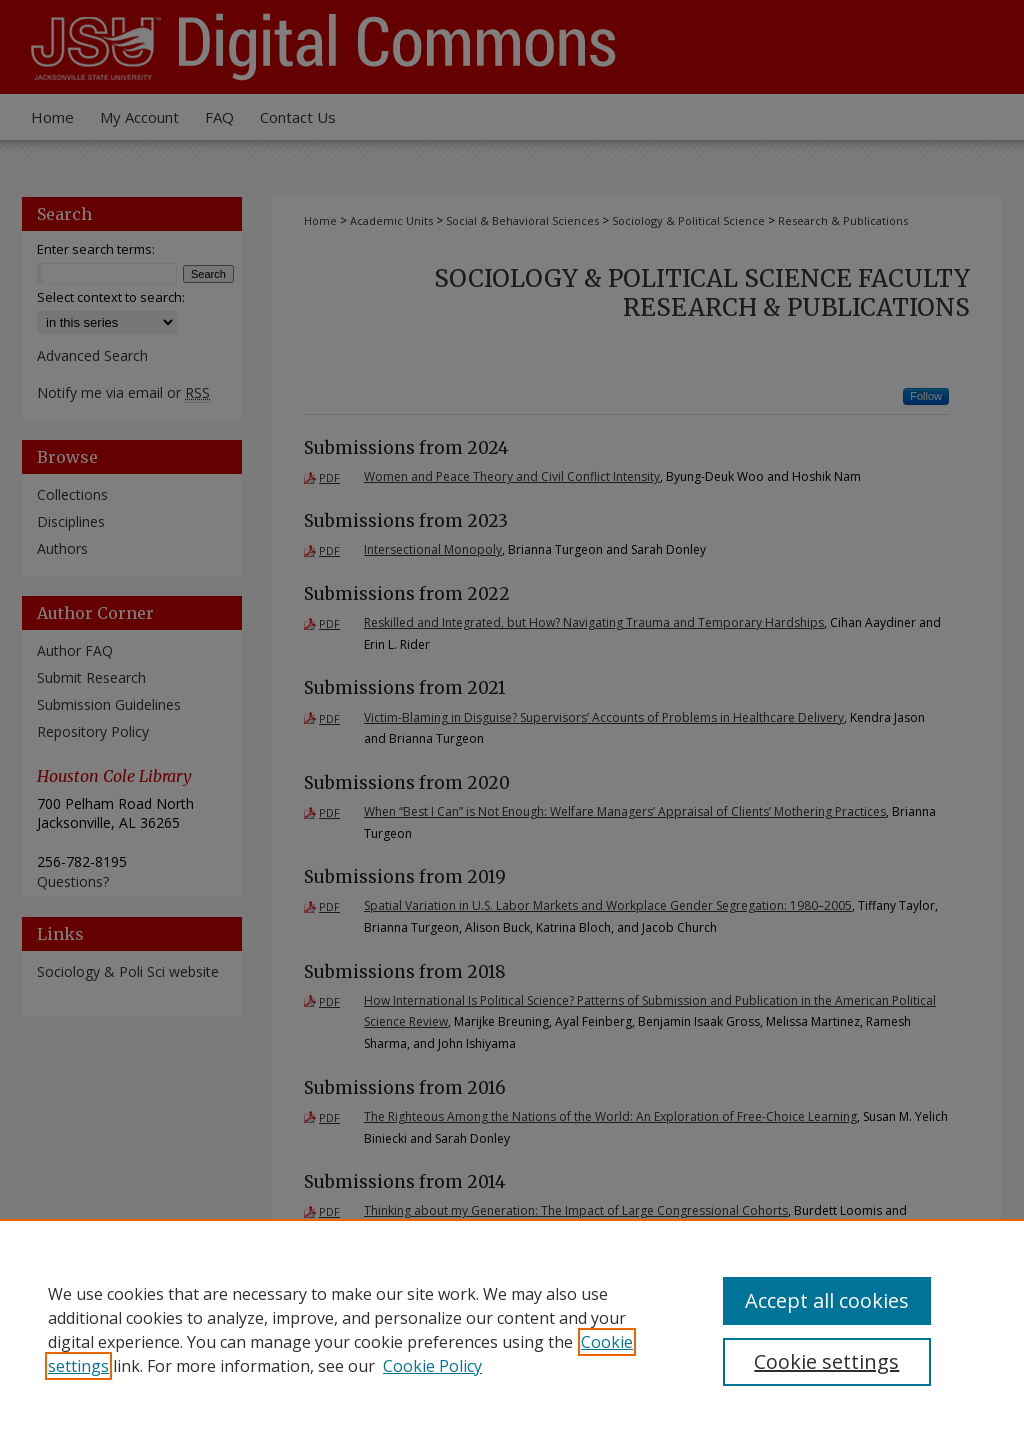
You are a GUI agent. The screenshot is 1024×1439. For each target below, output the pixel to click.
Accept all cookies (827, 1300)
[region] (512, 1329)
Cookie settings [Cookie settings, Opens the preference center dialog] (826, 1361)
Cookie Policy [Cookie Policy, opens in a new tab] (432, 1366)
